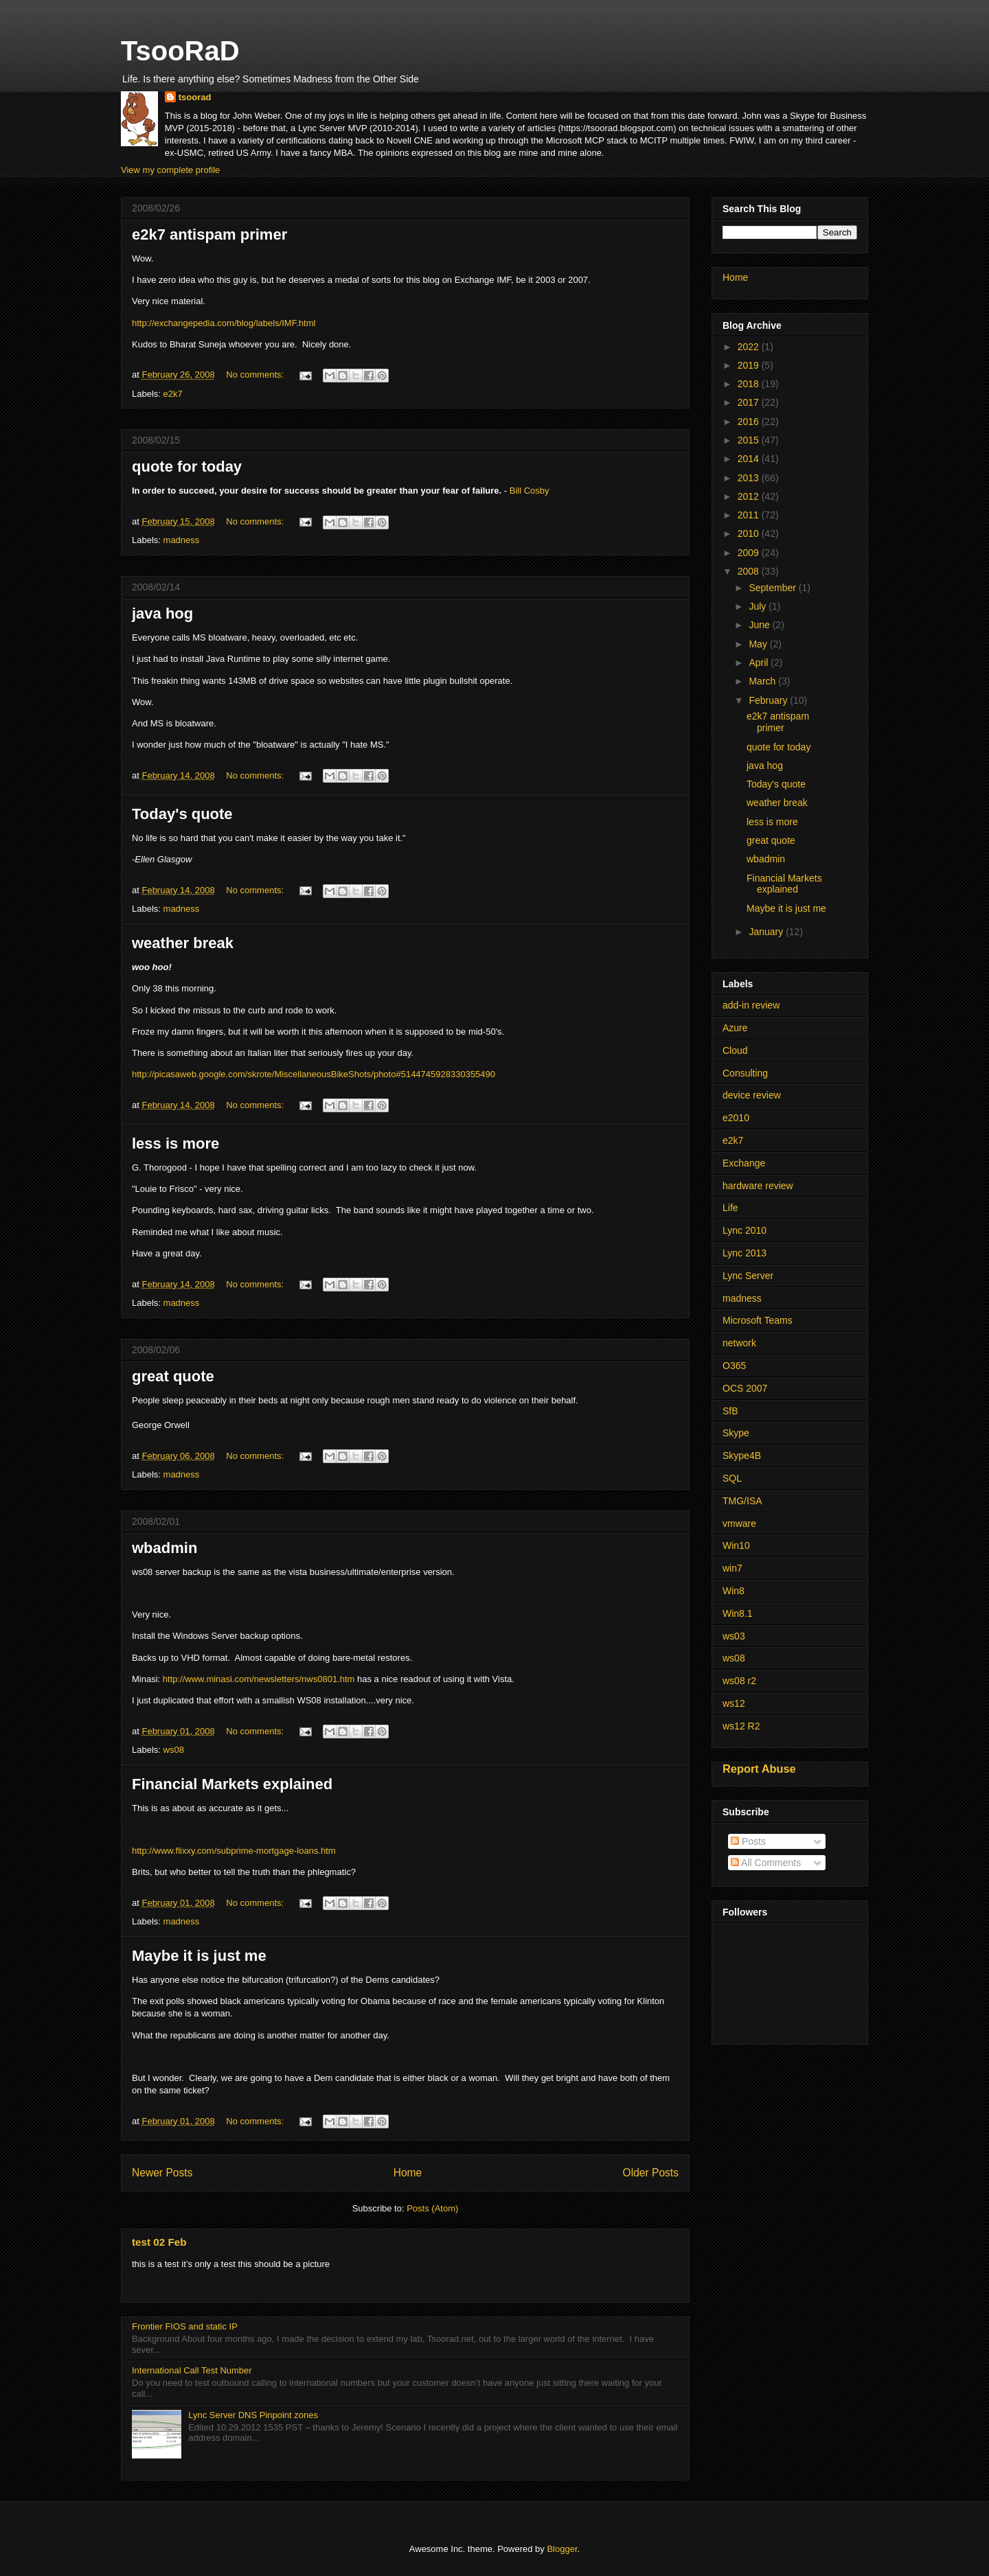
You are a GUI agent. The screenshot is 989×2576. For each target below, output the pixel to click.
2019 (750, 365)
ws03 (734, 1636)
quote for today (187, 466)
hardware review (758, 1185)
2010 (750, 533)
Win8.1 (738, 1613)
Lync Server (748, 1275)
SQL (732, 1478)
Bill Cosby (529, 490)
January (767, 931)
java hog (162, 613)
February (769, 700)
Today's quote (182, 814)
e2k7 (173, 394)
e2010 (736, 1117)
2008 (750, 571)
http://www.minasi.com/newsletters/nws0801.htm (259, 1679)
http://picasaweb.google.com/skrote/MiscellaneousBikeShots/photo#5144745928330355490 (313, 1074)
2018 (750, 383)
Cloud (735, 1050)
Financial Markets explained (232, 1784)
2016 (750, 421)
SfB (730, 1410)
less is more (175, 1143)
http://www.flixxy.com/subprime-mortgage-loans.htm (234, 1850)
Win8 (733, 1590)
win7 (732, 1568)
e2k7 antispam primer (209, 234)
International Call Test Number (192, 2370)
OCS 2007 (745, 1388)
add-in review (751, 1005)
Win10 (736, 1545)
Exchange (744, 1163)
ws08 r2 (739, 1680)
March (763, 681)
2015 (750, 440)
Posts (748, 1841)
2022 (750, 346)
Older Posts (651, 2172)
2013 (750, 477)
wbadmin (164, 1547)
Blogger (562, 2549)
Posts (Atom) (432, 2208)
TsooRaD (180, 51)
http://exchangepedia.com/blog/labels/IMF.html (223, 323)
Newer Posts (162, 2172)
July (759, 606)
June (760, 624)
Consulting (745, 1073)
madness (181, 540)
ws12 (734, 1703)
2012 (750, 496)
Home (408, 2172)
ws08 (173, 1750)
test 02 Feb (159, 2242)
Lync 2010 (744, 1230)
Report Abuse (759, 1768)
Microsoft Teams (758, 1320)
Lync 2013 (744, 1252)
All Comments (766, 1862)
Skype (736, 1432)
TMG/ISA (742, 1500)
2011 (750, 514)
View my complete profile (170, 170)
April (760, 662)
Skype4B (742, 1455)
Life (730, 1207)
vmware (739, 1523)
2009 (750, 552)
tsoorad (195, 97)
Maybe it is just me (199, 1955)
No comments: (256, 374)
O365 (734, 1365)
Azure (735, 1027)
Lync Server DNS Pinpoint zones (253, 2415)
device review (752, 1095)
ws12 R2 (741, 1726)
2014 (750, 458)
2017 (750, 402)
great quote (173, 1376)
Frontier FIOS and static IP (185, 2326)
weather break (183, 943)
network (739, 1342)
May (759, 644)
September (773, 587)
